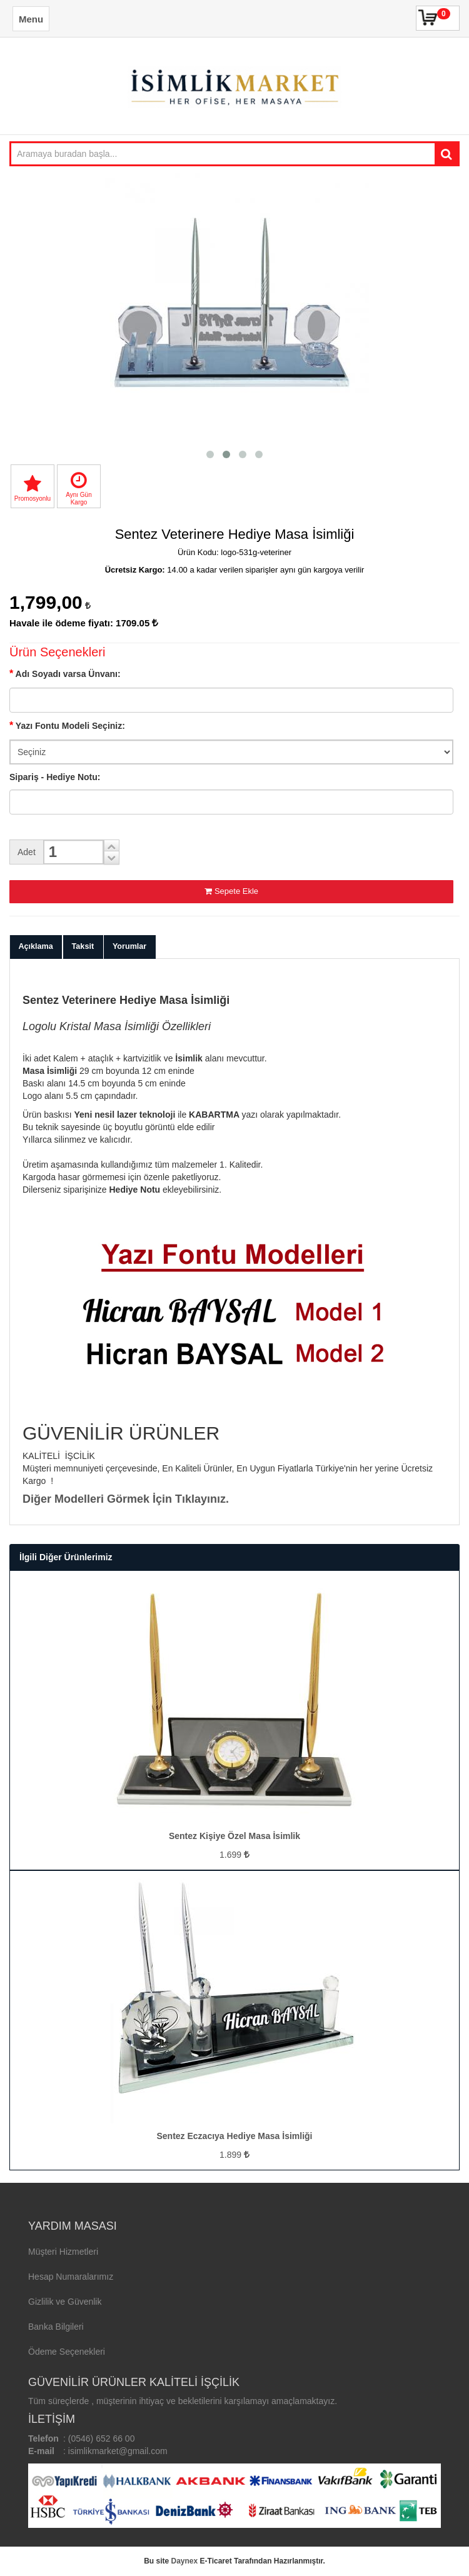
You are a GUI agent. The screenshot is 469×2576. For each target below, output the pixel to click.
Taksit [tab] (83, 946)
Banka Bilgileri (56, 2327)
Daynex (184, 2561)
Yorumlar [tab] (129, 946)
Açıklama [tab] (36, 946)
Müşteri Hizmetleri (63, 2252)
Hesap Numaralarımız (70, 2277)
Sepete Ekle (231, 891)
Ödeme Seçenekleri (66, 2352)
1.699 (234, 1855)
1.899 (234, 2155)
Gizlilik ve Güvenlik (64, 2302)
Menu (31, 19)
